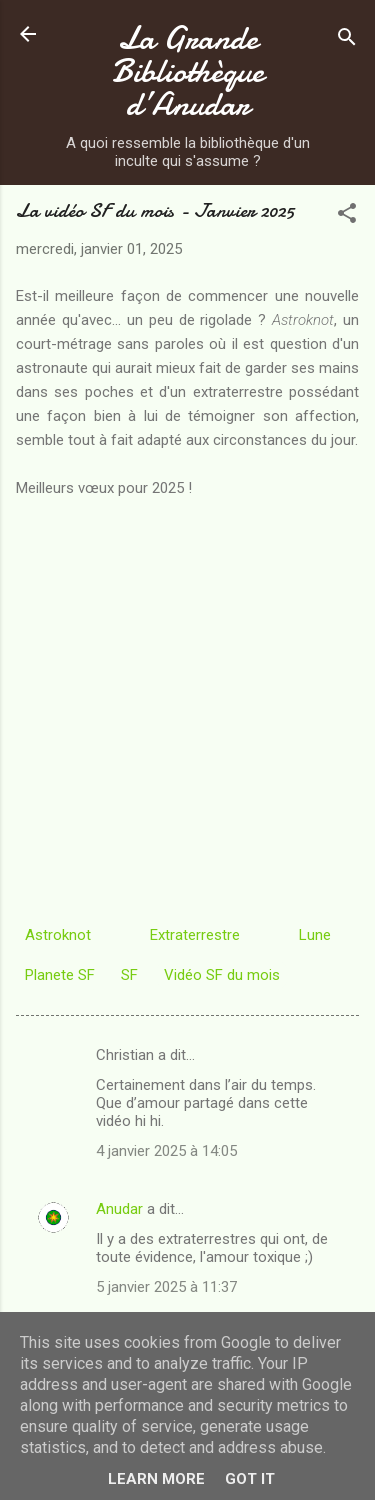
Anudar (119, 1209)
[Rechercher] (347, 40)
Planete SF (60, 975)
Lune (315, 935)
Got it (250, 1479)
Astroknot (58, 935)
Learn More (156, 1479)
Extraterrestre (195, 935)
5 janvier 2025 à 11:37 (166, 1287)
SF (129, 975)
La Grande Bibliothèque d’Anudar (188, 71)
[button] (347, 216)
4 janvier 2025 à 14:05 (166, 1151)
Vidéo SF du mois (222, 975)
